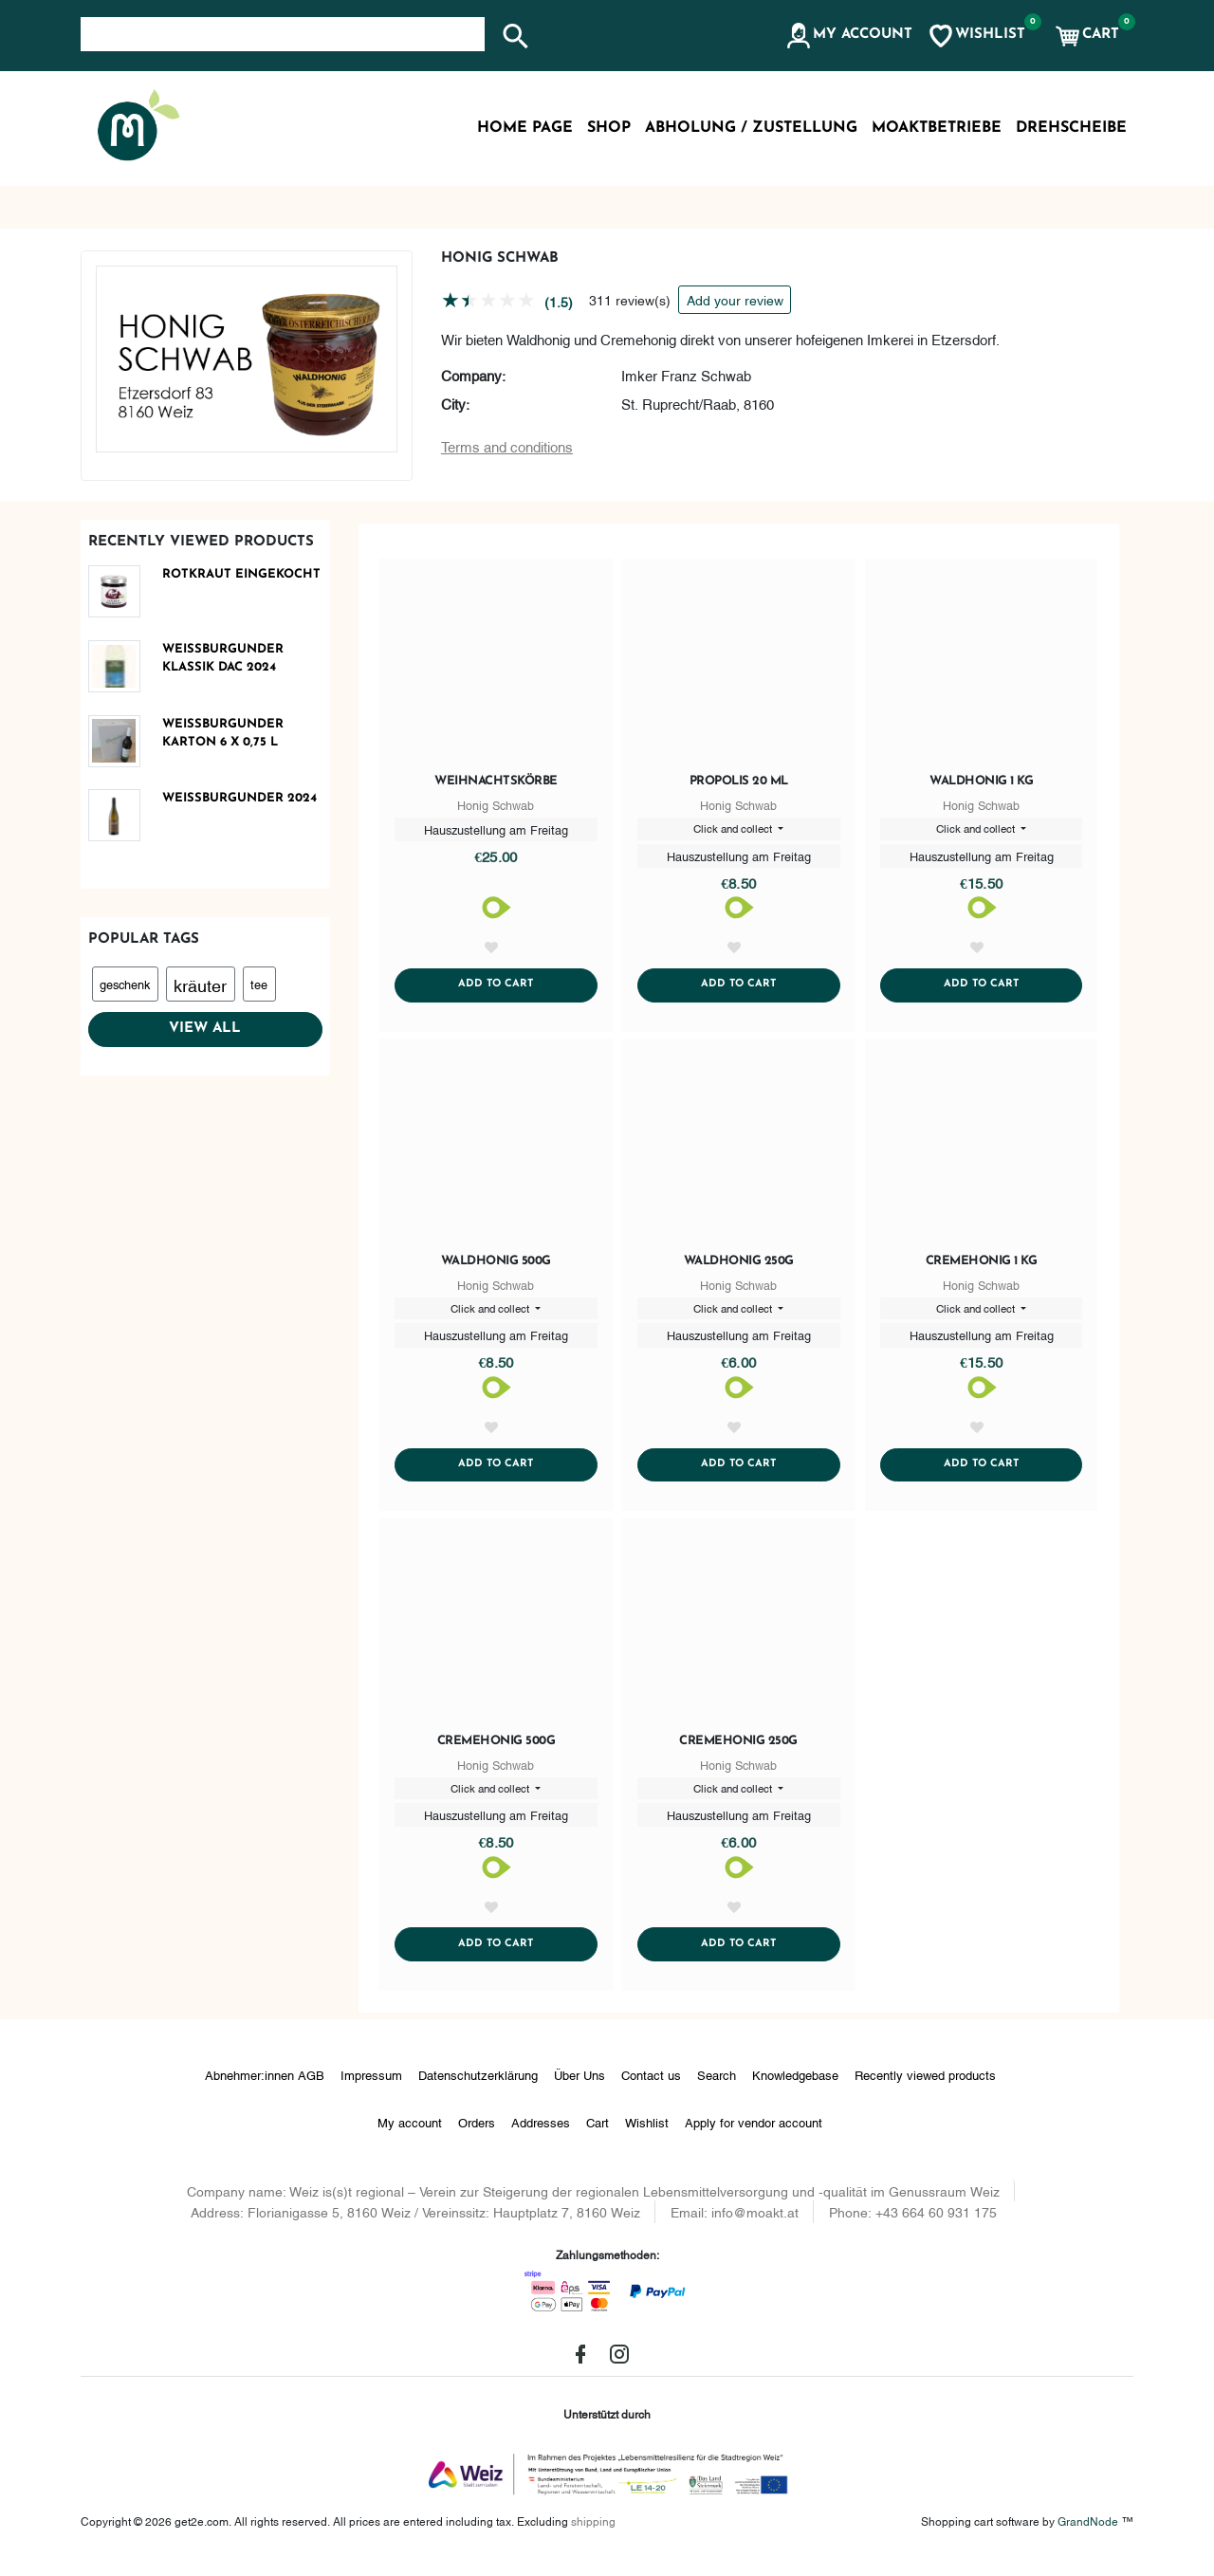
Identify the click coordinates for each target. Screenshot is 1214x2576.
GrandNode (1088, 2534)
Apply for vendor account (753, 2136)
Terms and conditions (507, 446)
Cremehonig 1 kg (982, 1266)
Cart (597, 2136)
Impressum (371, 2088)
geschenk (125, 983)
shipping (593, 2534)
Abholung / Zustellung (751, 128)
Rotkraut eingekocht (241, 574)
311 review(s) (630, 299)
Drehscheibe (1071, 128)
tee (258, 983)
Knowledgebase (795, 2088)
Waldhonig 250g (739, 1266)
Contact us (651, 2088)
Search (716, 2088)
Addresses (540, 2136)
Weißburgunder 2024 (239, 798)
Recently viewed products (925, 2088)
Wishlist (647, 2136)
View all (205, 1028)
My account (409, 2136)
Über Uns (579, 2088)
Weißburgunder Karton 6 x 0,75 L (223, 733)
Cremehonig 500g (496, 1750)
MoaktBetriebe (937, 128)
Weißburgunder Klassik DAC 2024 (223, 658)
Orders (476, 2136)
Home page (525, 128)
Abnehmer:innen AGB (264, 2088)
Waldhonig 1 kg (981, 781)
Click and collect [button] (734, 829)
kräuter (200, 984)
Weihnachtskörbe (496, 781)
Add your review (735, 299)
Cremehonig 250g (738, 1750)
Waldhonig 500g (496, 1266)
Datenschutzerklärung (478, 2088)
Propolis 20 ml (739, 781)
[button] (848, 36)
